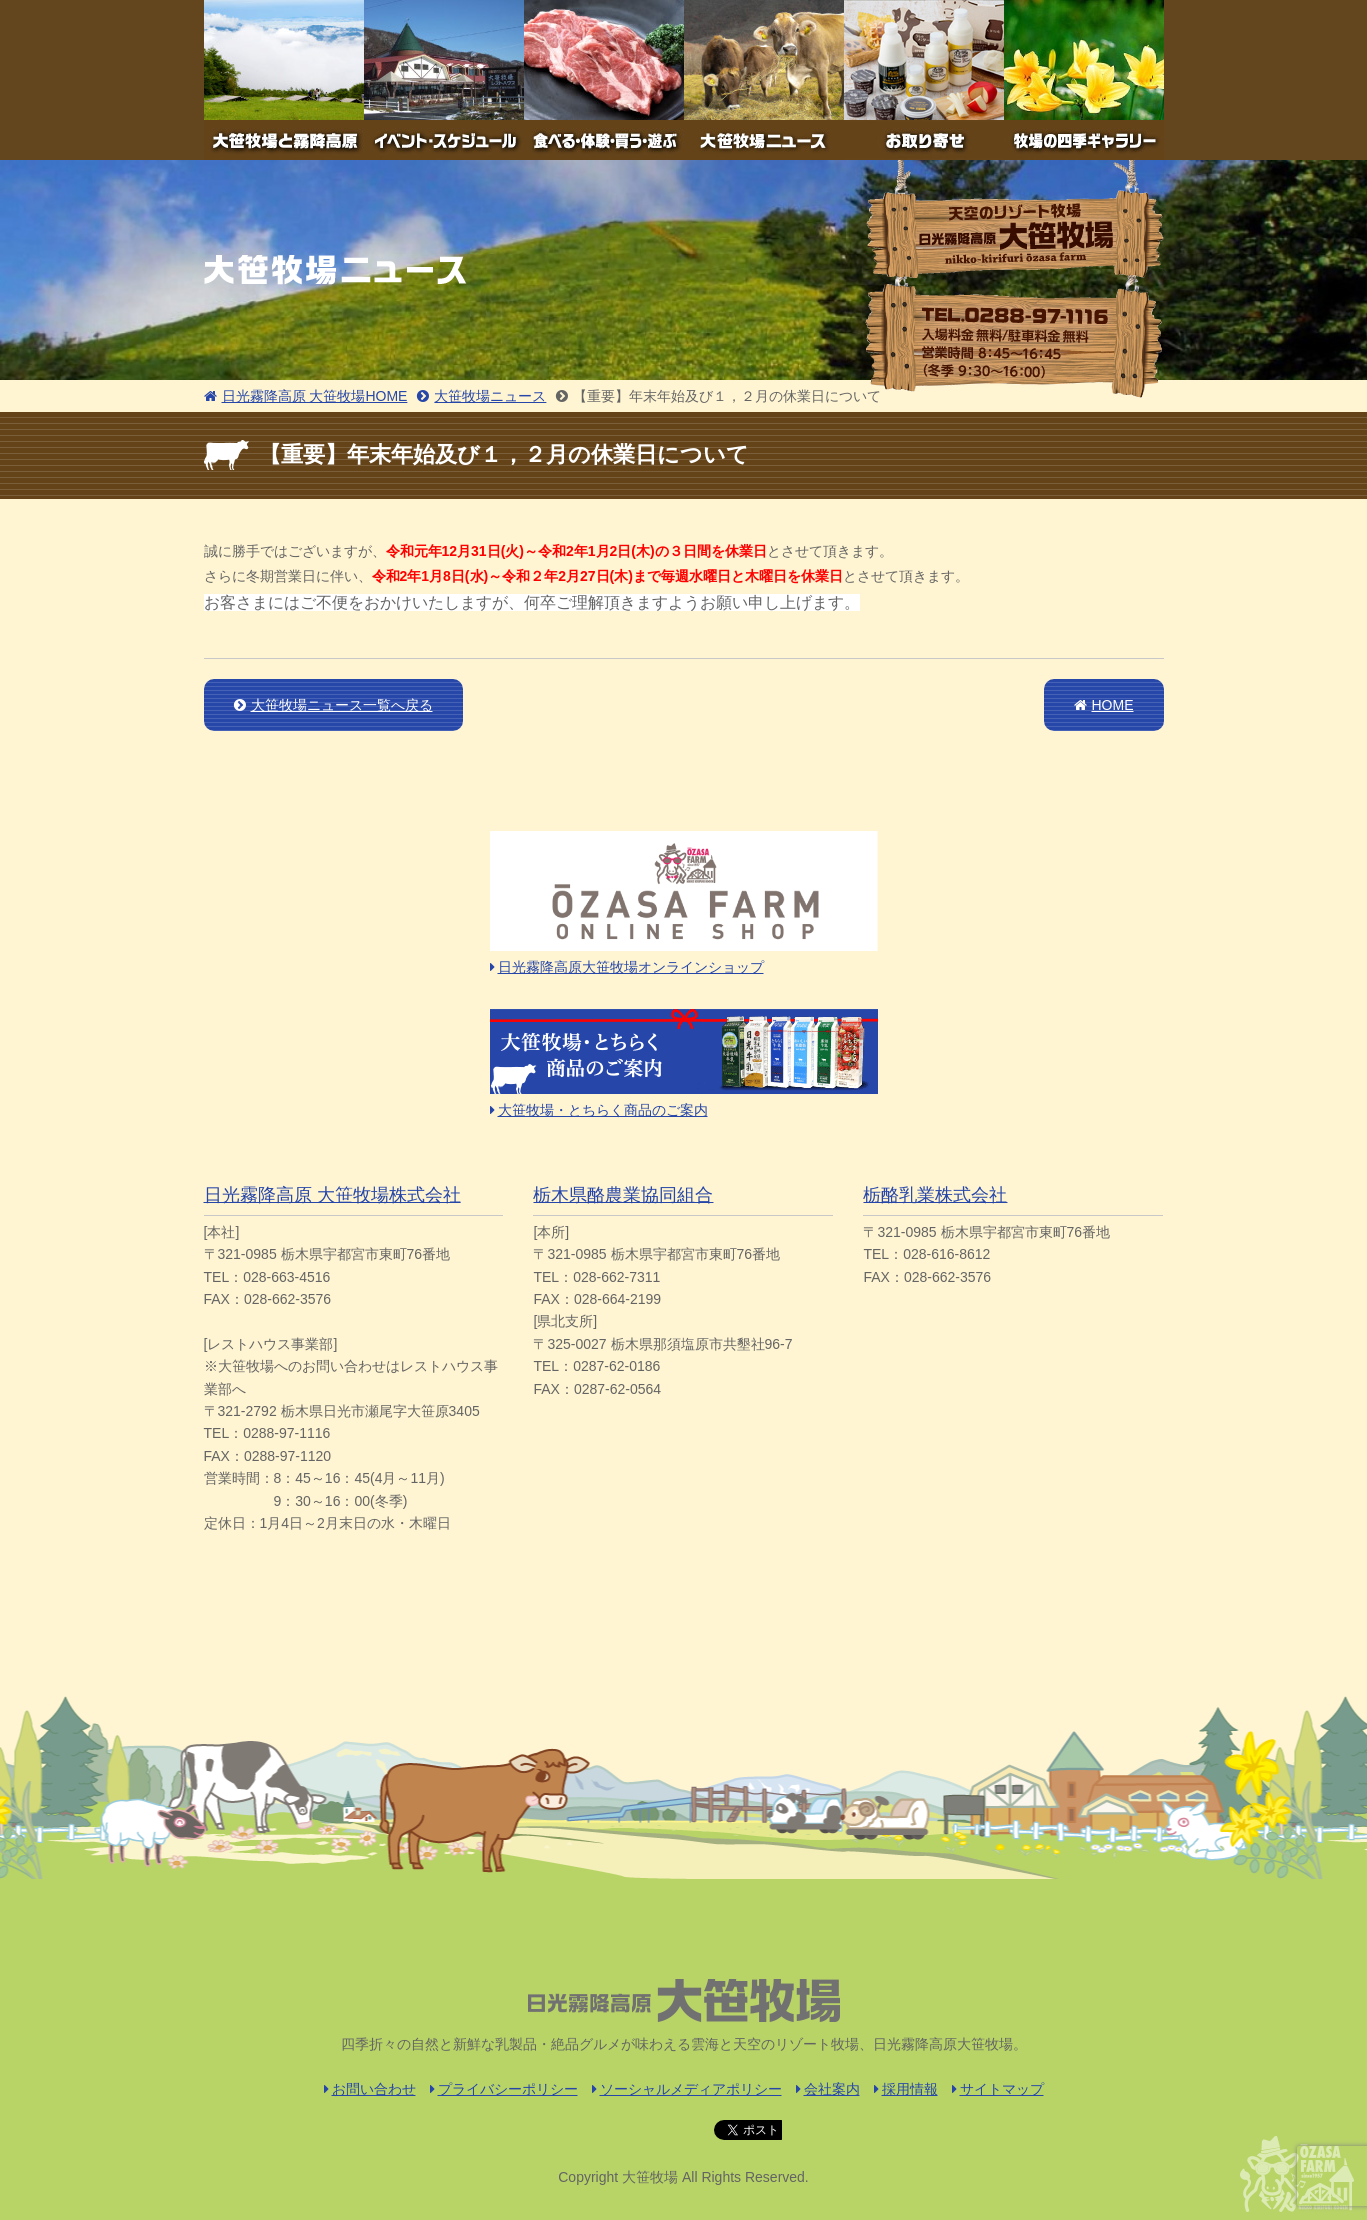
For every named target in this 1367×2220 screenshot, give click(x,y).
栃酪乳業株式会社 (935, 1195)
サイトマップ (998, 2089)
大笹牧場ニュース (481, 396)
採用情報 (906, 2089)
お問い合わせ (370, 2089)
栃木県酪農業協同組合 (623, 1195)
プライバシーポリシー (504, 2089)
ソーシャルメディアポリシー (687, 2089)
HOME (1104, 705)
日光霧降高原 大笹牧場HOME (306, 396)
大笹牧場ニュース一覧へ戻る (333, 705)
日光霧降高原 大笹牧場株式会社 (332, 1195)
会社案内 (828, 2089)
